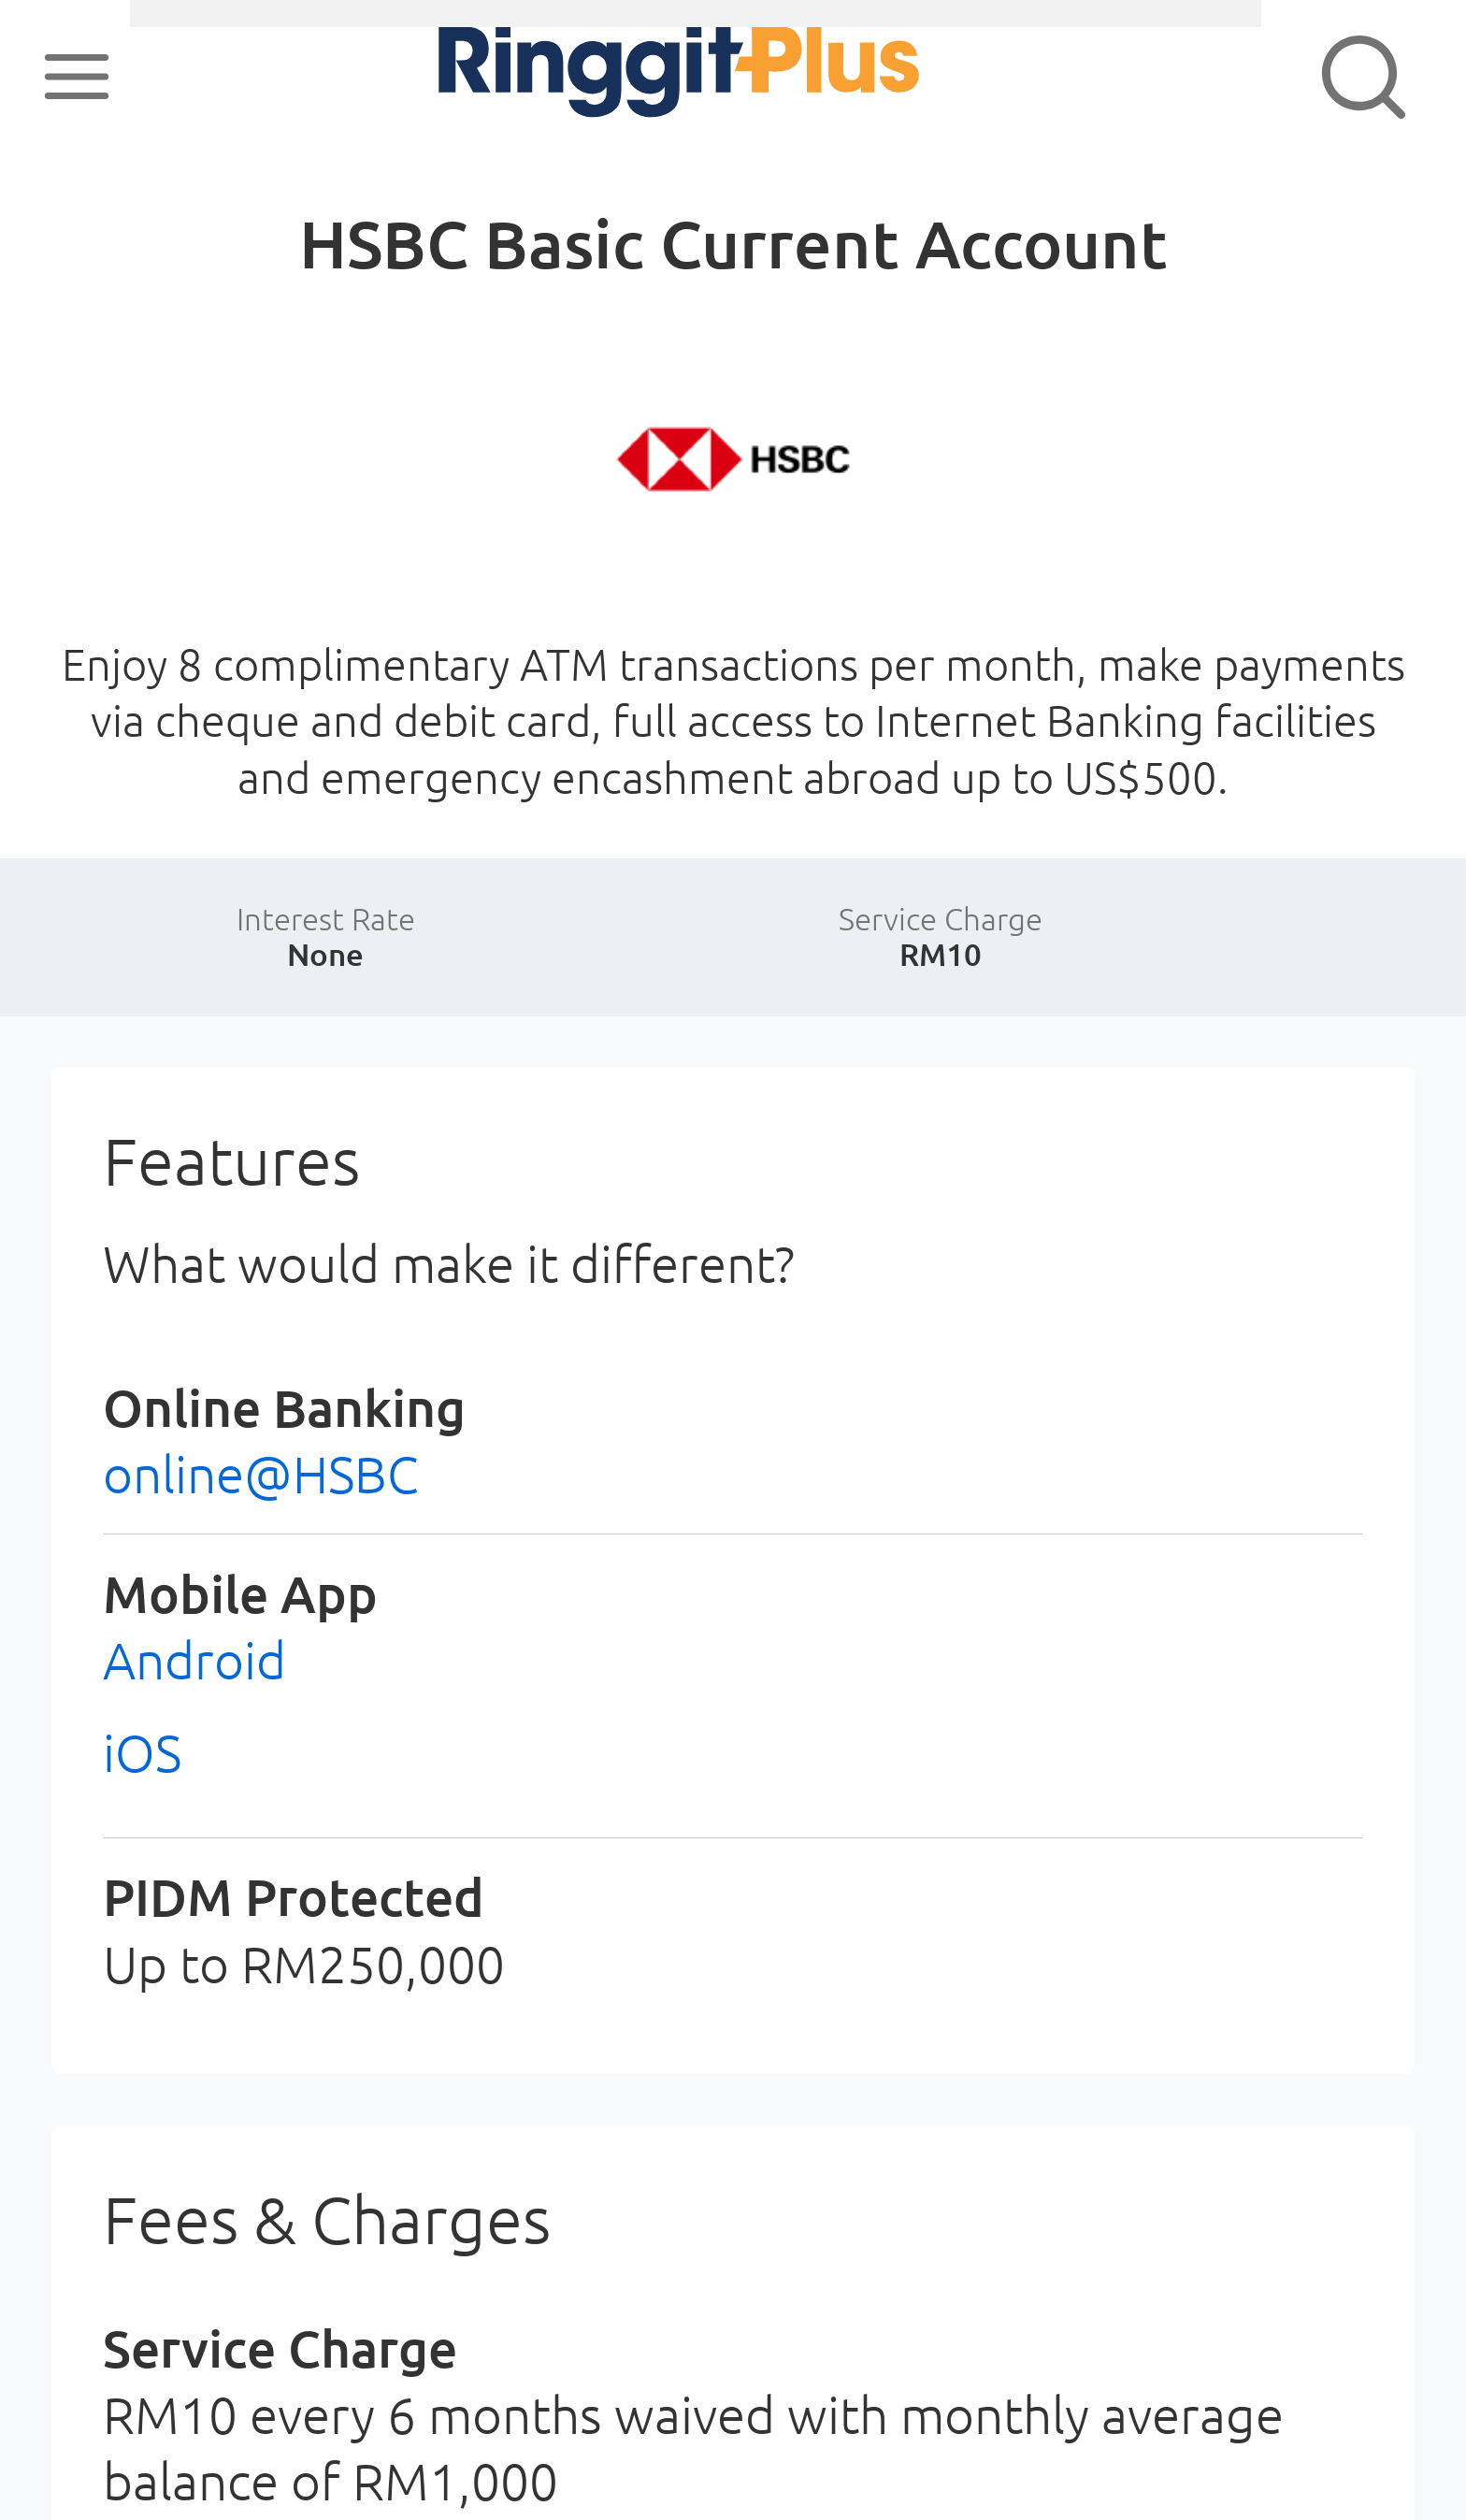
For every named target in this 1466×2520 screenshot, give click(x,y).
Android (194, 1660)
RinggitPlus (598, 77)
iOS (142, 1752)
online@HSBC (261, 1474)
